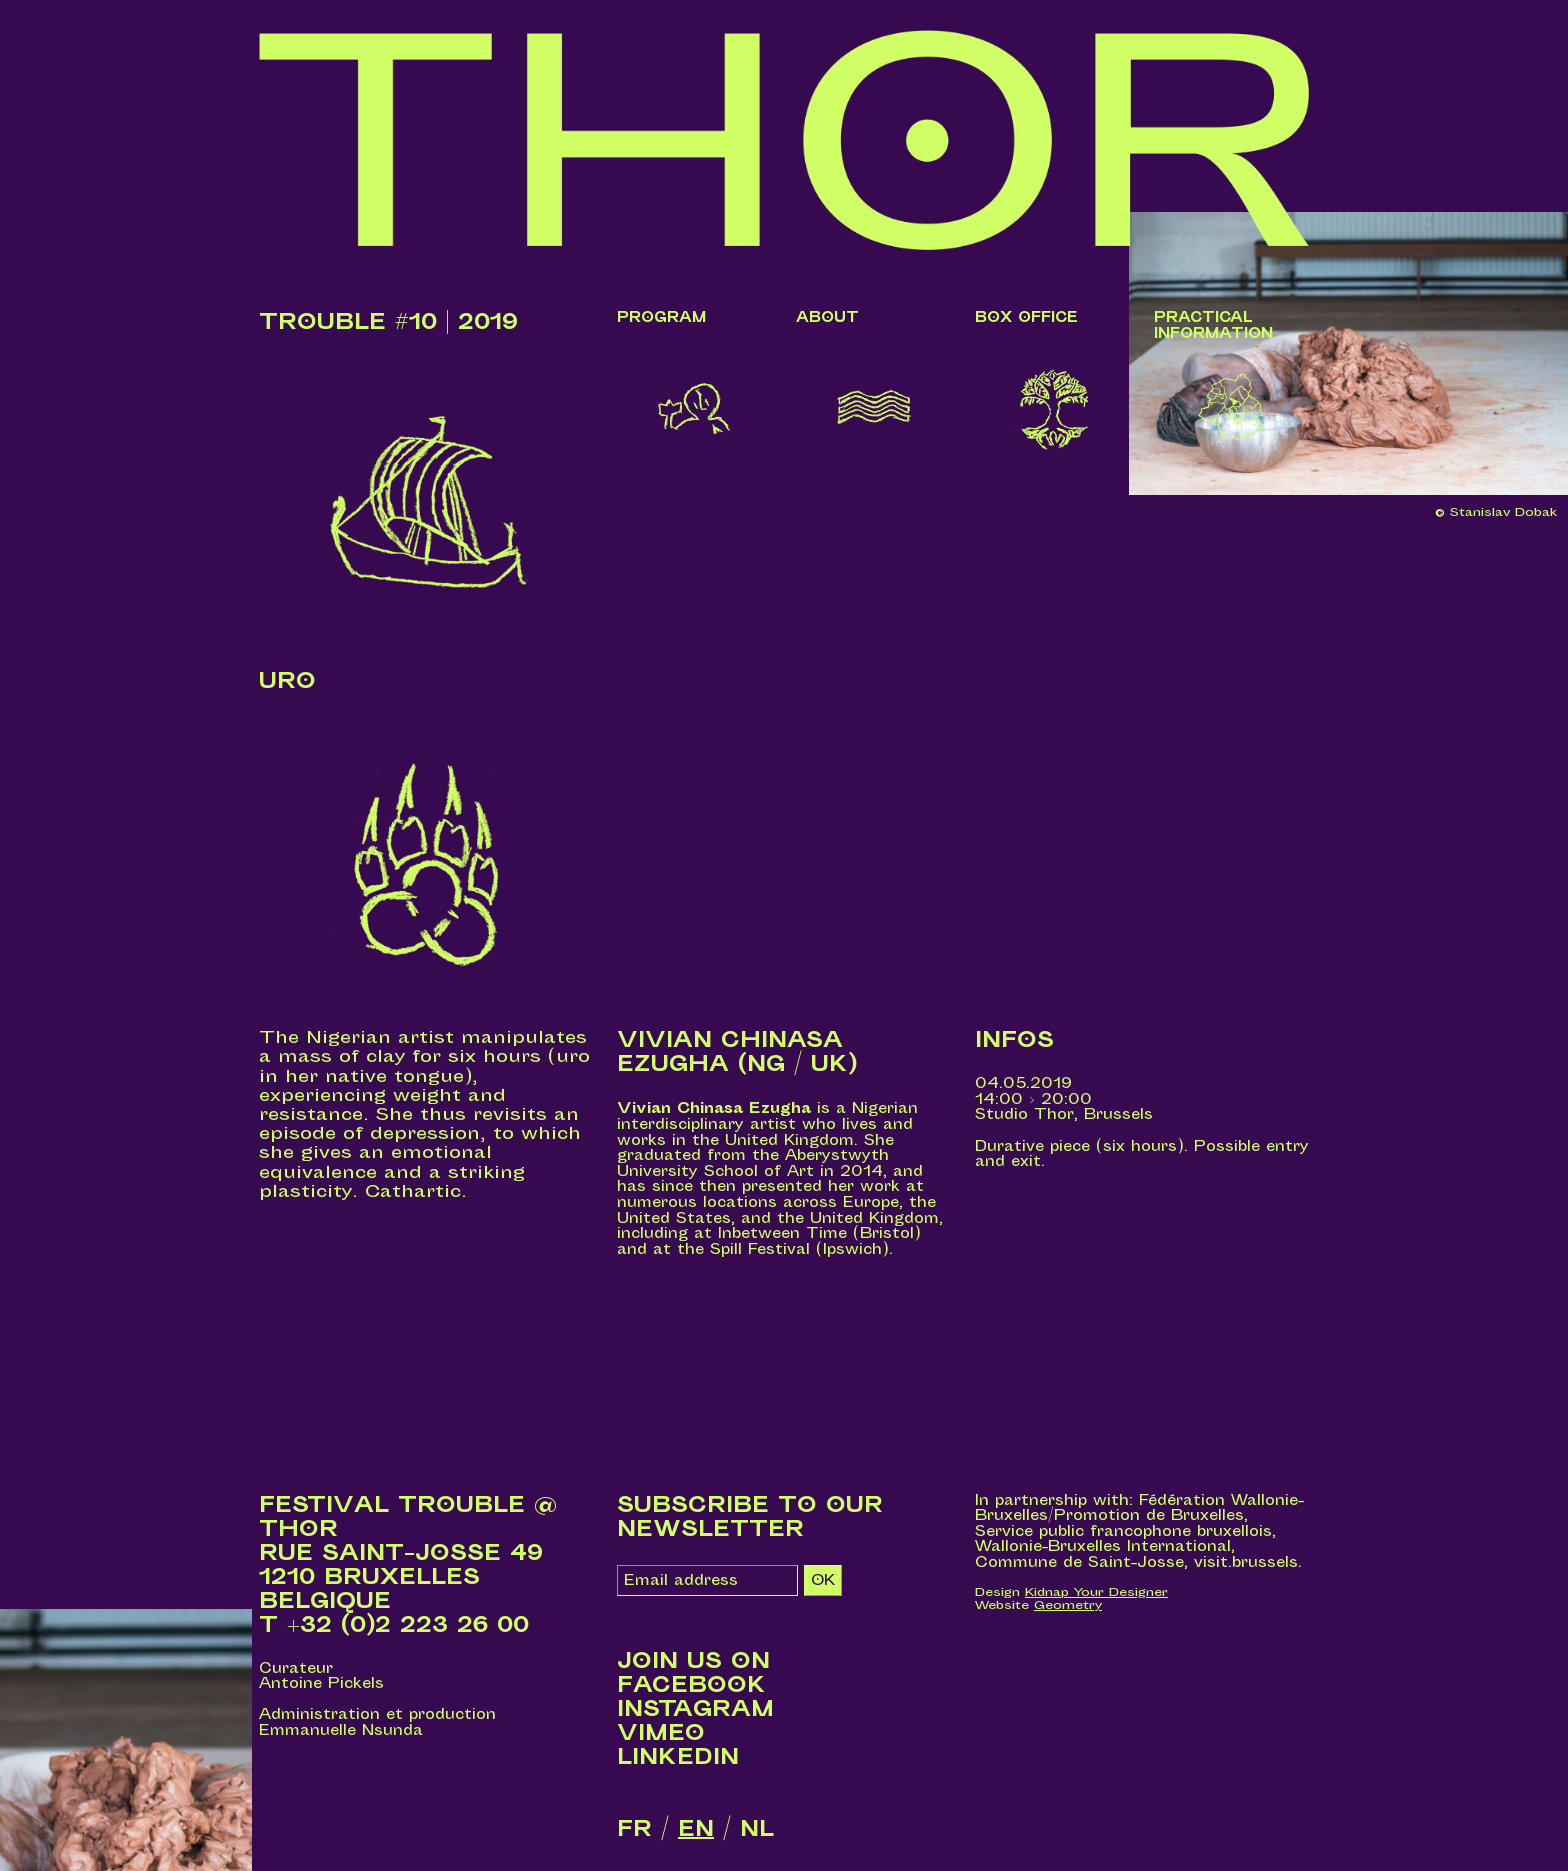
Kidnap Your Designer (1096, 1592)
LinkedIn (678, 1757)
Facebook (691, 1685)
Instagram (695, 1709)
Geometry (1068, 1605)
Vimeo (661, 1733)
